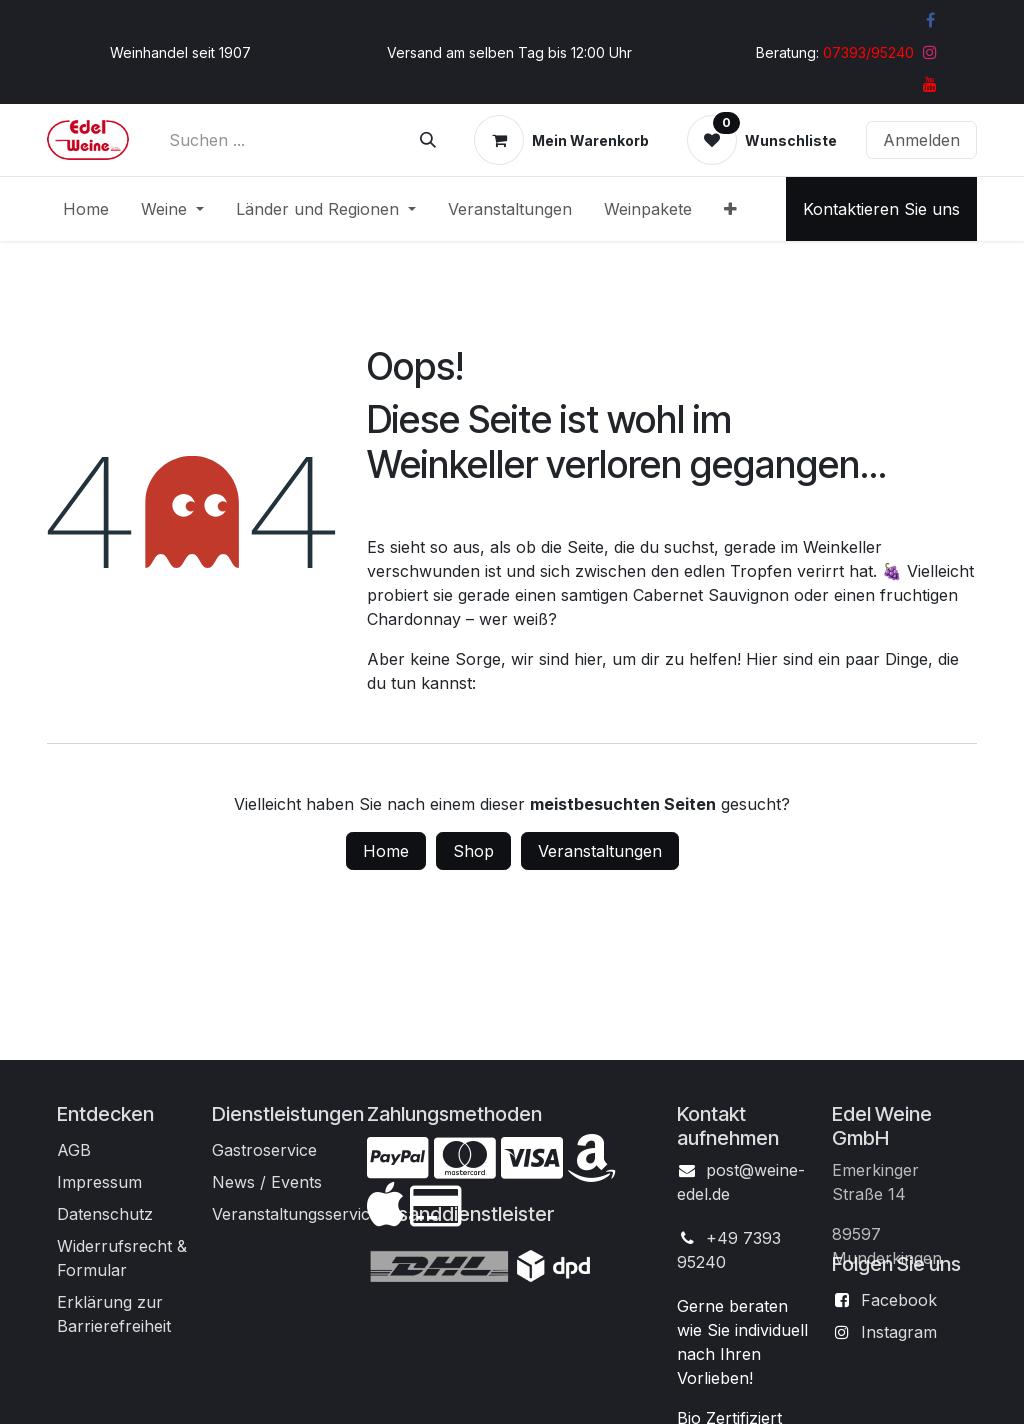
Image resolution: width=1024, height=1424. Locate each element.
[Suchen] (428, 140)
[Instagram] (930, 52)
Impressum (99, 1182)
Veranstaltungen (600, 851)
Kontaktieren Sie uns (881, 209)
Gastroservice (264, 1150)
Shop (473, 851)
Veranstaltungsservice (295, 1214)
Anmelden (921, 140)
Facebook (899, 1300)
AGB (74, 1150)
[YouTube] (930, 84)
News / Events (267, 1182)
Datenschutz (105, 1214)
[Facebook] (930, 20)
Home (386, 851)
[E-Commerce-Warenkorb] (561, 140)
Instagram (899, 1332)
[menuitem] (86, 209)
